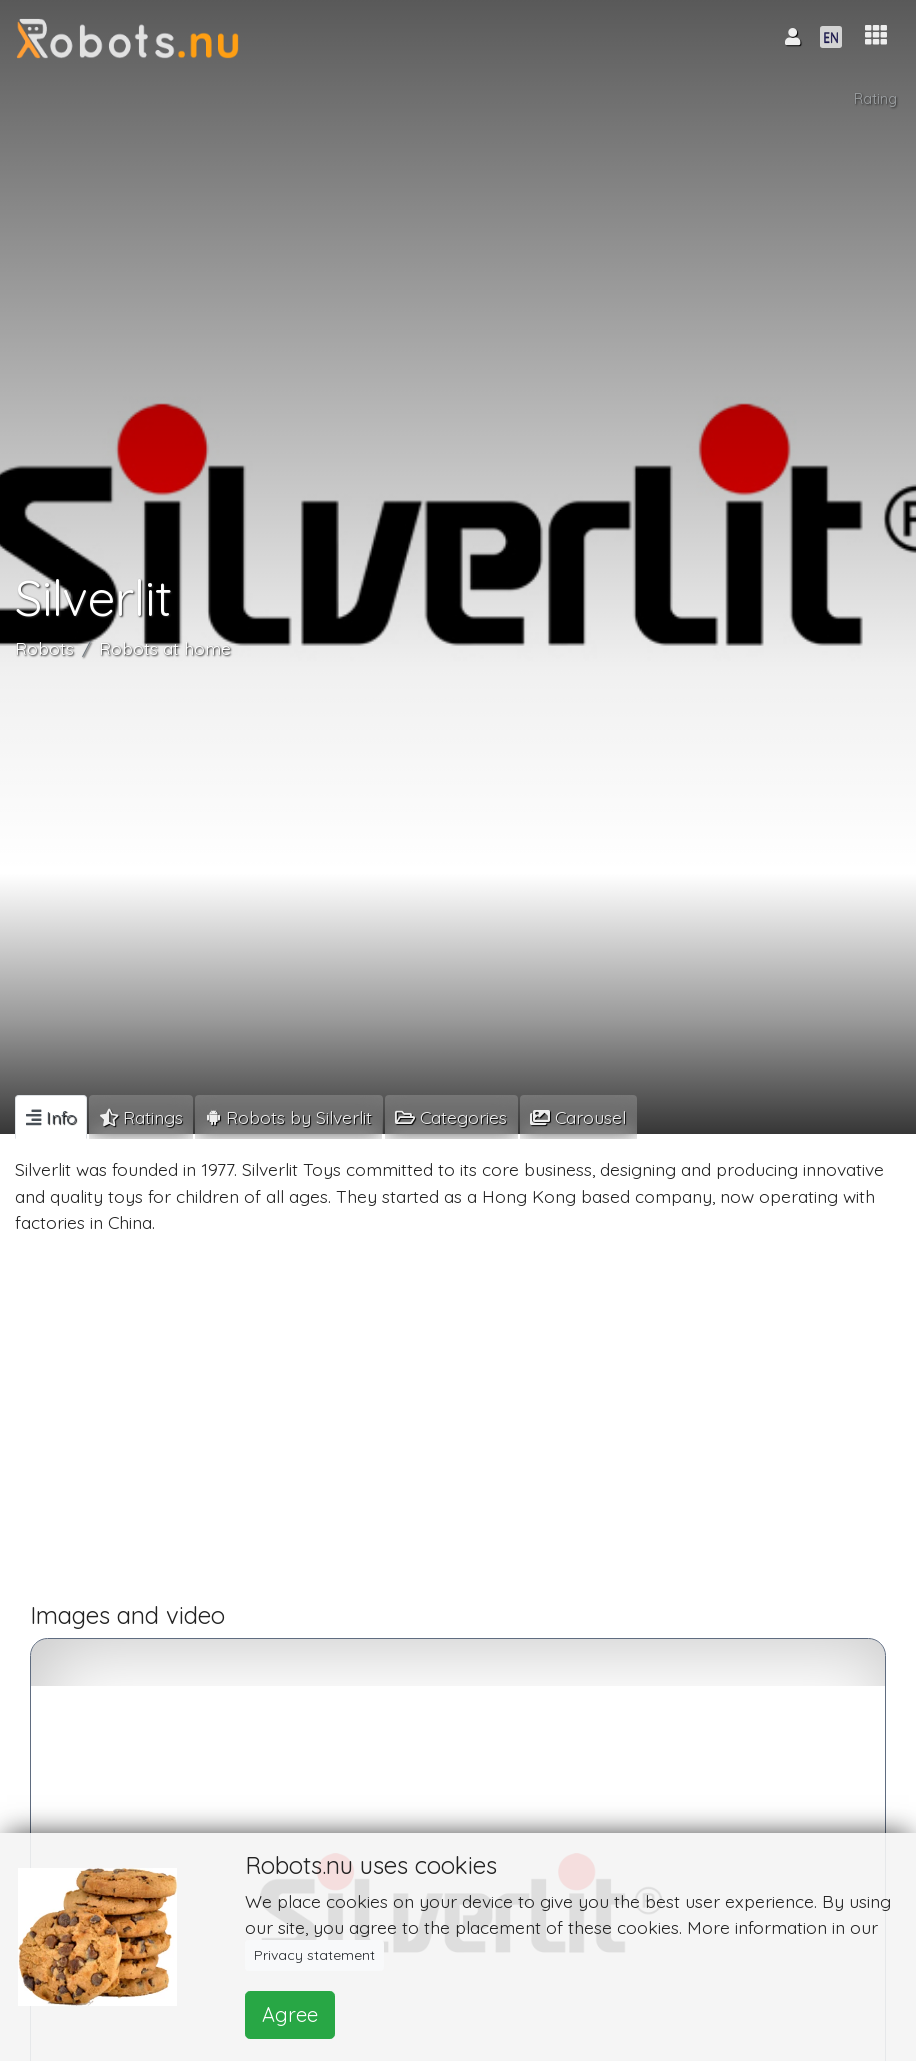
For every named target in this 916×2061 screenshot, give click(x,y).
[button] (876, 35)
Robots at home (165, 648)
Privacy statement (314, 1955)
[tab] (51, 1117)
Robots (44, 648)
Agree (290, 2014)
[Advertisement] (458, 1427)
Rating (875, 99)
